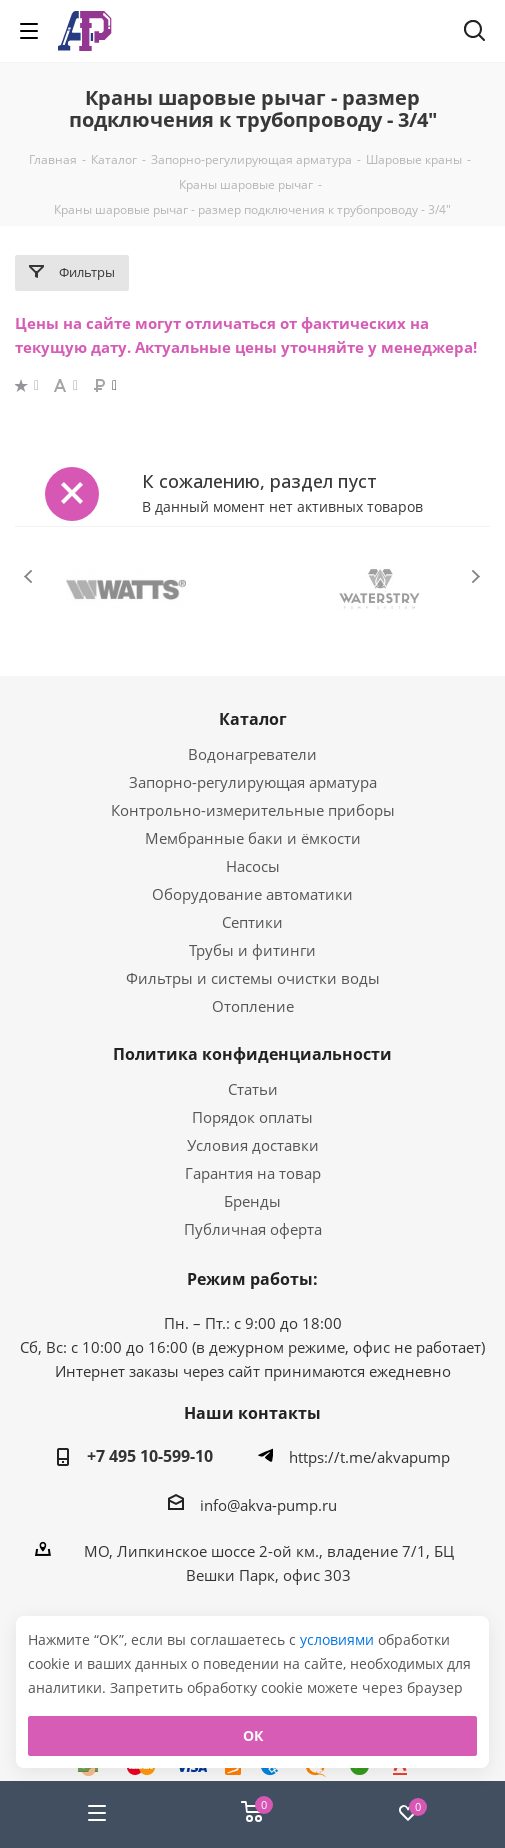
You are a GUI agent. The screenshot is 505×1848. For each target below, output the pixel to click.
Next (475, 576)
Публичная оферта (253, 1229)
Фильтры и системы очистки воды (253, 978)
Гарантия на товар (253, 1173)
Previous (29, 576)
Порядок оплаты (252, 1117)
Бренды (252, 1201)
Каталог (253, 719)
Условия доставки (253, 1145)
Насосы (253, 866)
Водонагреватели (252, 754)
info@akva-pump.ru (268, 1505)
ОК (253, 1735)
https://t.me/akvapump (369, 1457)
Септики (252, 922)
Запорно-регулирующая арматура (253, 782)
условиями (339, 1639)
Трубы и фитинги (252, 950)
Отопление (253, 1006)
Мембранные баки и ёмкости (253, 838)
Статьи (253, 1089)
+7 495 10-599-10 (150, 1456)
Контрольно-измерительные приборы (253, 810)
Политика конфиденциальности (252, 1054)
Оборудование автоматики (252, 894)
